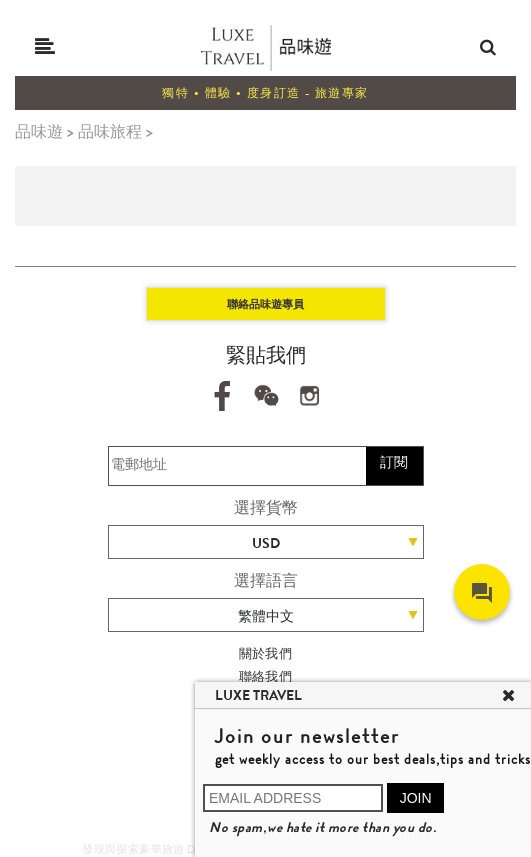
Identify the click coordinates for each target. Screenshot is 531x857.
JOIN (416, 798)
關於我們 (266, 653)
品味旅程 (110, 131)
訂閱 (394, 462)
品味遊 (39, 131)
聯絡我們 (266, 676)
